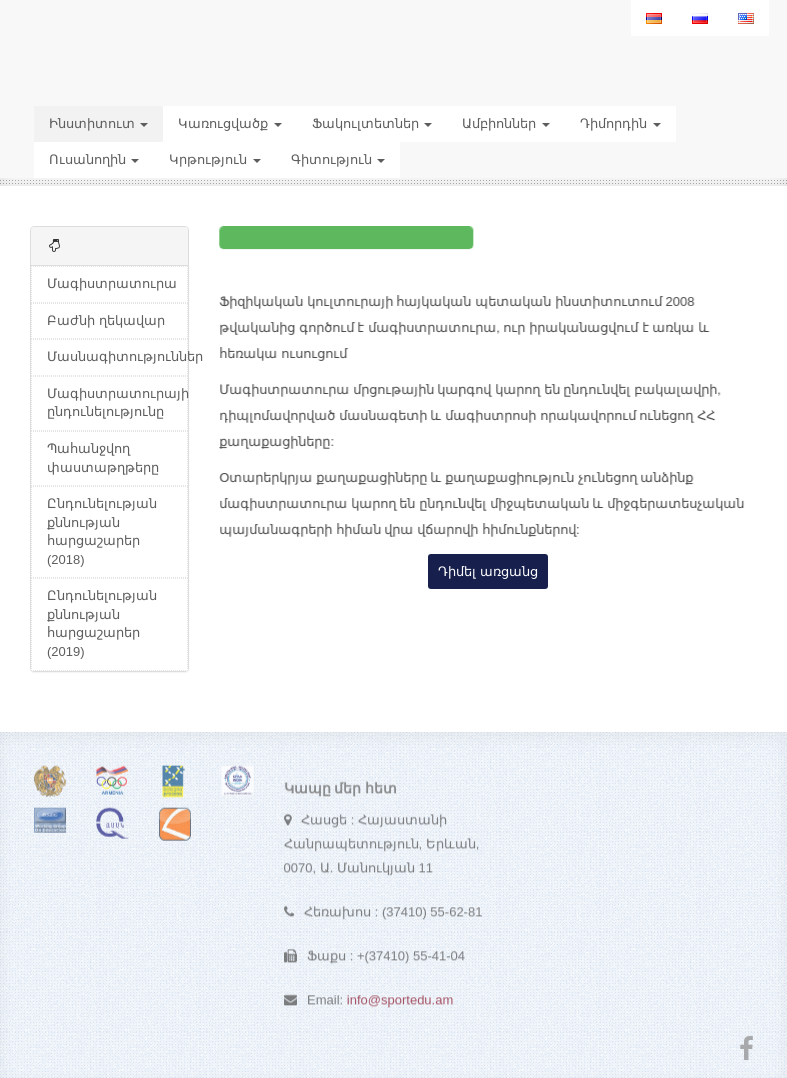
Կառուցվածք (230, 123)
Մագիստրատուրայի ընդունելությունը (117, 403)
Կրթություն (215, 159)
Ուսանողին (94, 159)
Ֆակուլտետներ (372, 123)
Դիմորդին (620, 123)
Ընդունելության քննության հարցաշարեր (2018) (102, 531)
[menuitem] (654, 18)
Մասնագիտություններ (117, 356)
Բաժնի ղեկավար (106, 320)
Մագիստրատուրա (112, 283)
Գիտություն (338, 159)
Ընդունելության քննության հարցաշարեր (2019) (102, 623)
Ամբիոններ (506, 123)
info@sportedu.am (400, 1003)
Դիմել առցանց (488, 571)
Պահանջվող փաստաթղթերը (103, 458)
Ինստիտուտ (99, 123)
